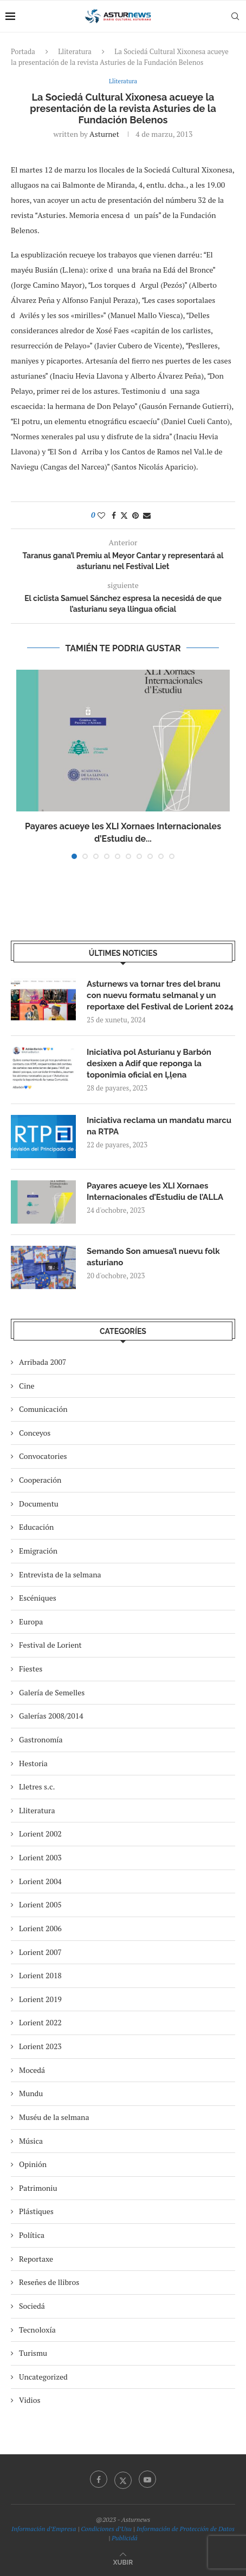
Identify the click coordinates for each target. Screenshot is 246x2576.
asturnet (104, 134)
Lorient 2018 (40, 1975)
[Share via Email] (147, 515)
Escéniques (37, 1598)
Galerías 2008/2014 (51, 1715)
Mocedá (32, 2070)
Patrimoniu (38, 2188)
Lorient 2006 (40, 1928)
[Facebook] (98, 2479)
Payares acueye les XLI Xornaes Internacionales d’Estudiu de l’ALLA (155, 1191)
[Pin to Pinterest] (135, 515)
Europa (31, 1621)
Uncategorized (43, 2377)
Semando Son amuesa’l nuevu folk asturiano (153, 1256)
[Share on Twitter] (124, 515)
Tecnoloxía (37, 2329)
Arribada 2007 (42, 1362)
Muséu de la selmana (54, 2117)
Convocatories (43, 1456)
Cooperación (40, 1480)
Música (31, 2141)
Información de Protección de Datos (186, 2529)
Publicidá (125, 2538)
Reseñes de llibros (49, 2282)
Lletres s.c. (37, 1786)
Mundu (31, 2093)
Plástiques (36, 2211)
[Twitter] (123, 2479)
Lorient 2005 (40, 1904)
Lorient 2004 (40, 1881)
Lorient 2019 (40, 1999)
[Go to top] (123, 2562)
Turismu (33, 2353)
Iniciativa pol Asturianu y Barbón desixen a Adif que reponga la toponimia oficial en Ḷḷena (149, 1063)
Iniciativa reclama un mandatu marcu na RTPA (159, 1126)
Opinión (33, 2164)
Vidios (30, 2400)
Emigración (38, 1550)
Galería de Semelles (52, 1692)
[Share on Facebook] (114, 515)
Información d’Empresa (43, 2529)
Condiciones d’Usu (106, 2529)
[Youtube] (147, 2479)
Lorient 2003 (40, 1857)
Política (31, 2235)
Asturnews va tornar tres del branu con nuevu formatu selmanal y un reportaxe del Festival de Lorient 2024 (160, 995)
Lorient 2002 (40, 1833)
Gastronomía (41, 1739)
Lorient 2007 (40, 1952)
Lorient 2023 (40, 2046)
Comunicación (43, 1409)
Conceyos (34, 1433)
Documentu (39, 1503)
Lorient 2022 (40, 2022)
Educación (36, 1527)
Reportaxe (36, 2259)
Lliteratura (75, 51)
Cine (27, 1386)
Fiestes (30, 1668)
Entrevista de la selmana (60, 1574)
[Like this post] (101, 515)
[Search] (235, 16)
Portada (23, 51)
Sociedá (32, 2306)
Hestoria (33, 1763)
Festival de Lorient (50, 1645)
